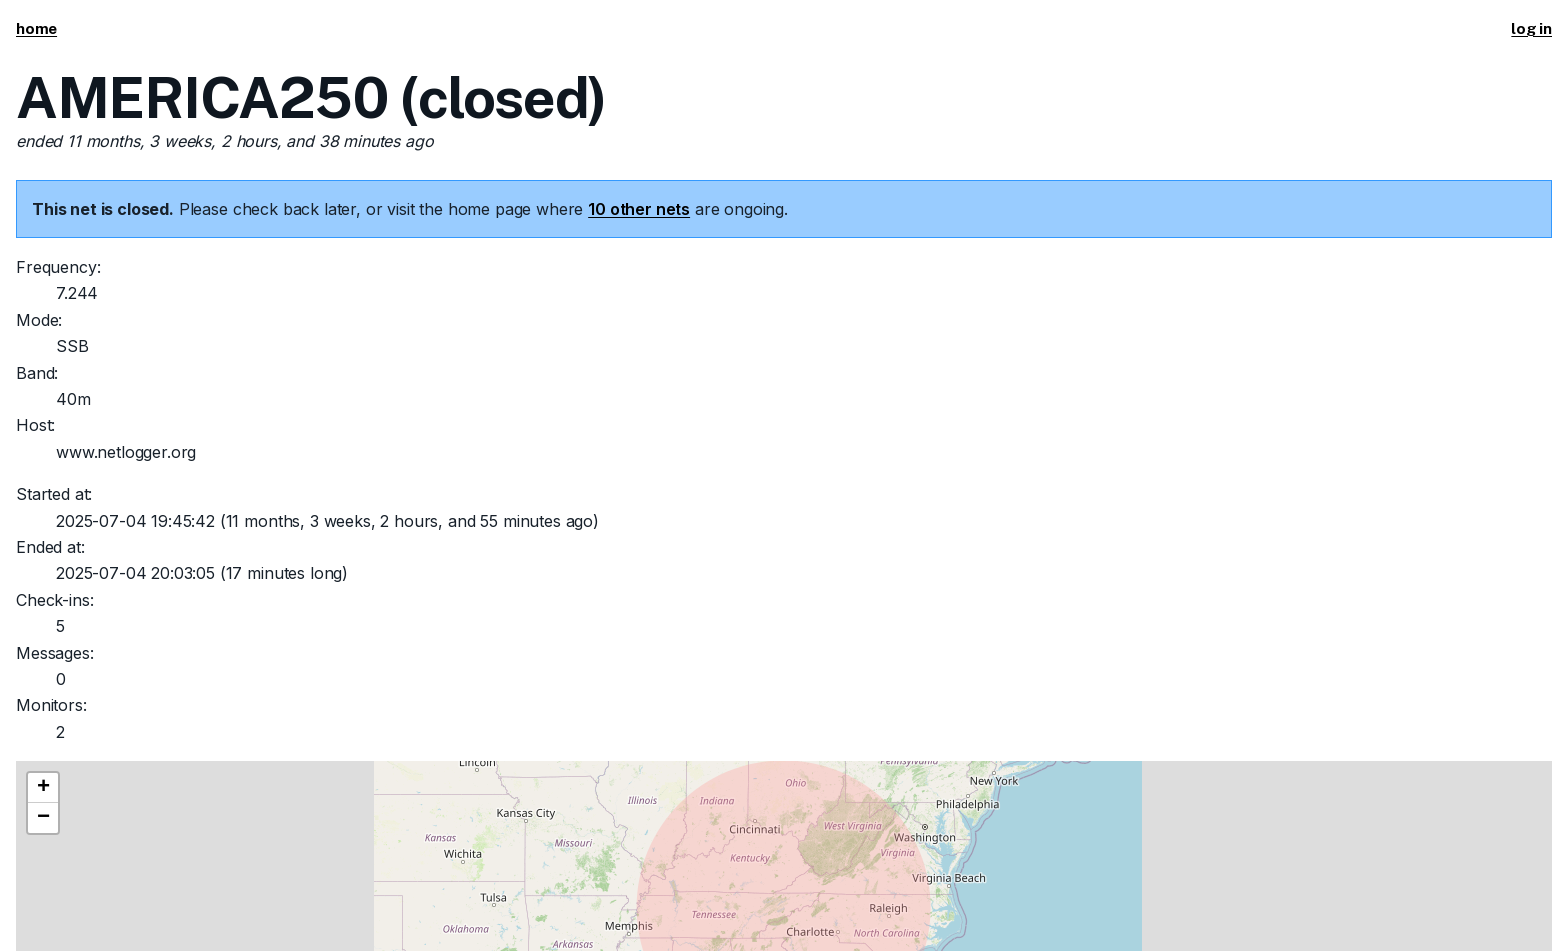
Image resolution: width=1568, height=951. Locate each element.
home (36, 28)
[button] (43, 788)
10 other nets (639, 209)
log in (1531, 28)
